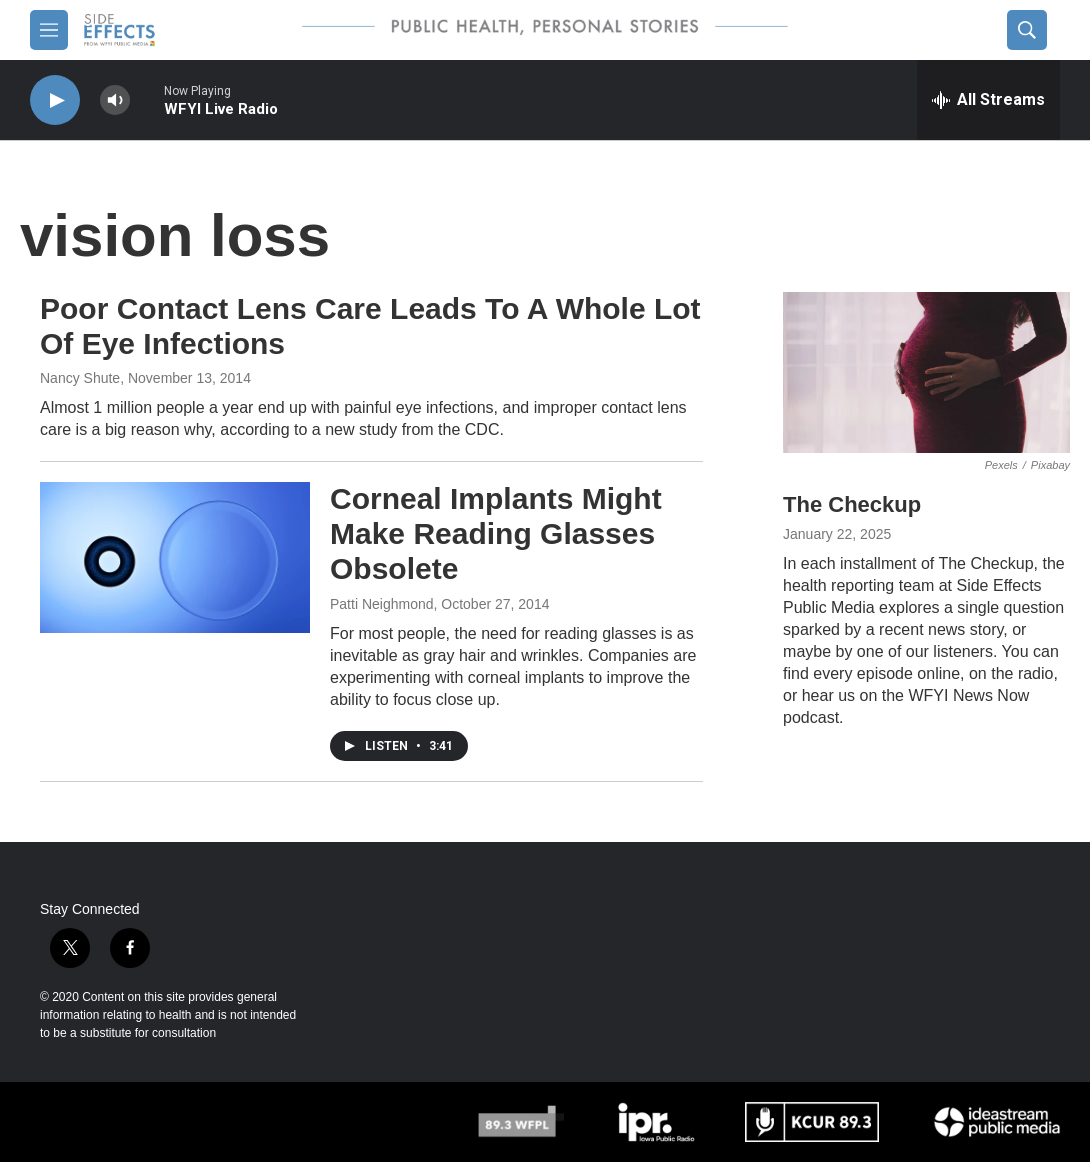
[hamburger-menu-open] (49, 30)
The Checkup (852, 504)
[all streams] (988, 100)
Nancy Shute (80, 378)
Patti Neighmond (382, 604)
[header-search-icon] (1027, 30)
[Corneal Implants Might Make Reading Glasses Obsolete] (175, 557)
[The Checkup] (926, 372)
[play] (55, 100)
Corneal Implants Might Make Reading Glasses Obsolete (496, 533)
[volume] (115, 100)
